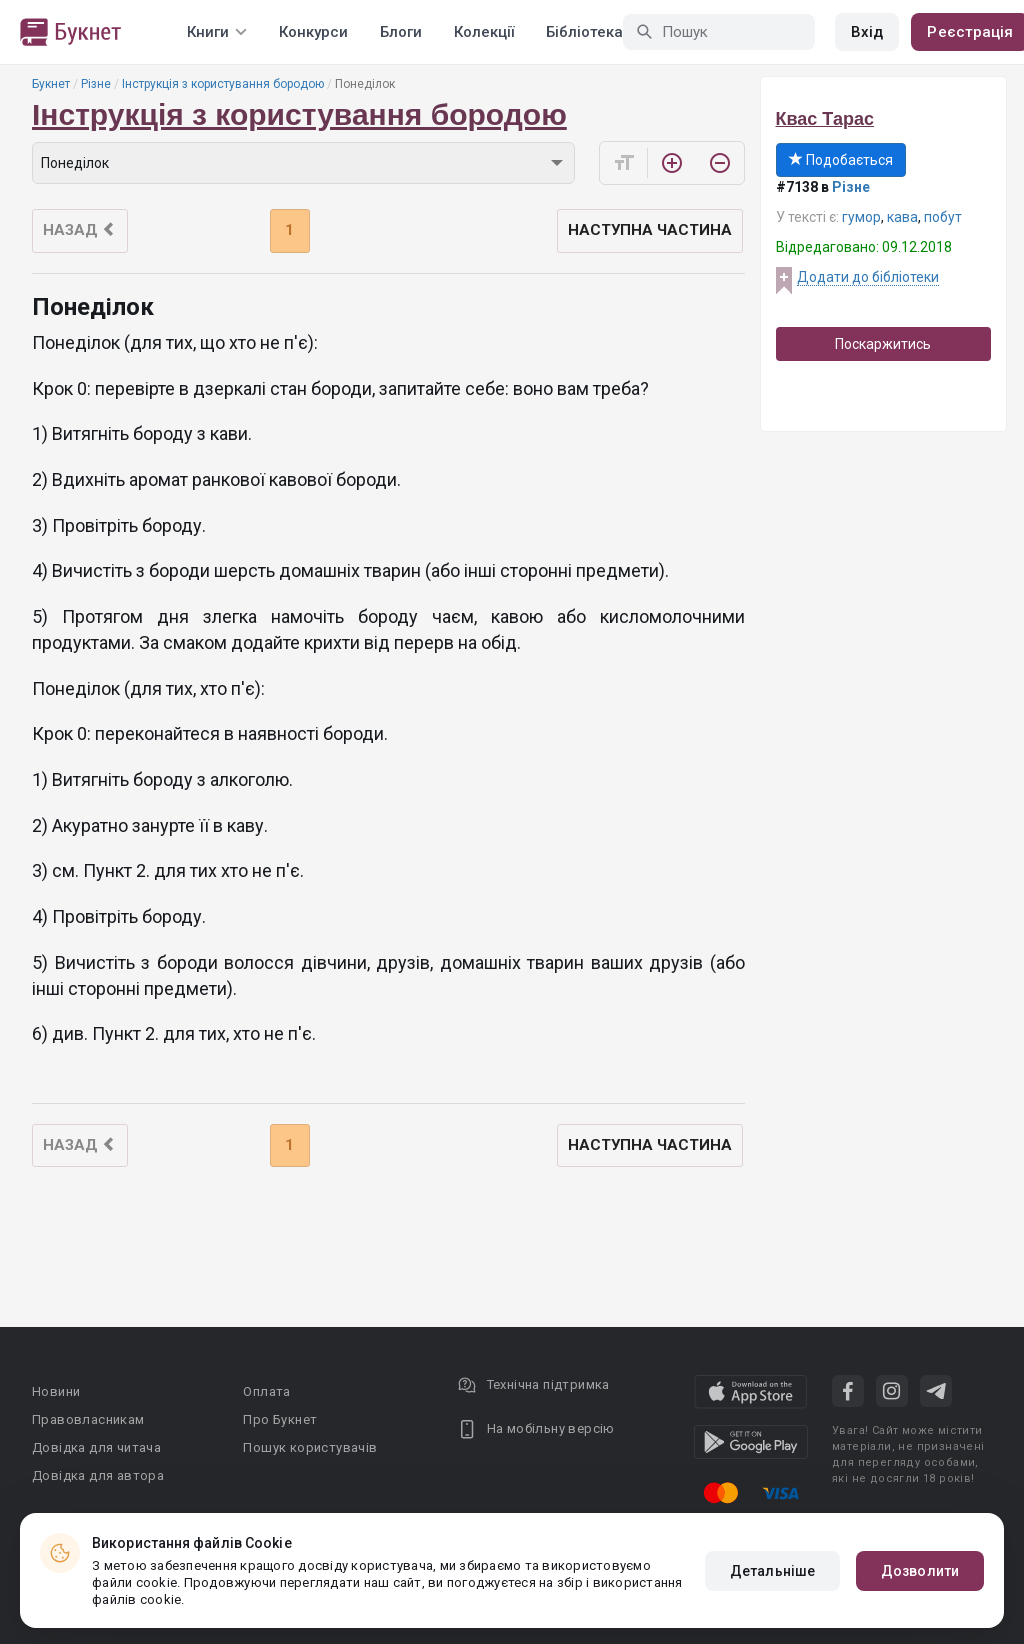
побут (943, 217)
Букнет (51, 84)
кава (902, 217)
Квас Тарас (825, 119)
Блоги (401, 32)
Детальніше (772, 1571)
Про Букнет (280, 1419)
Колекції (484, 32)
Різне (96, 84)
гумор (861, 217)
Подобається (841, 160)
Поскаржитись (883, 344)
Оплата (266, 1391)
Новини (56, 1391)
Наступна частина (650, 230)
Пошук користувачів (310, 1447)
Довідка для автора (98, 1475)
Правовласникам (88, 1419)
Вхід (867, 32)
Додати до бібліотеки (868, 277)
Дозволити (920, 1571)
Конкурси (313, 32)
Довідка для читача (96, 1447)
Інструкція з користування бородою (223, 84)
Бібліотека (584, 32)
